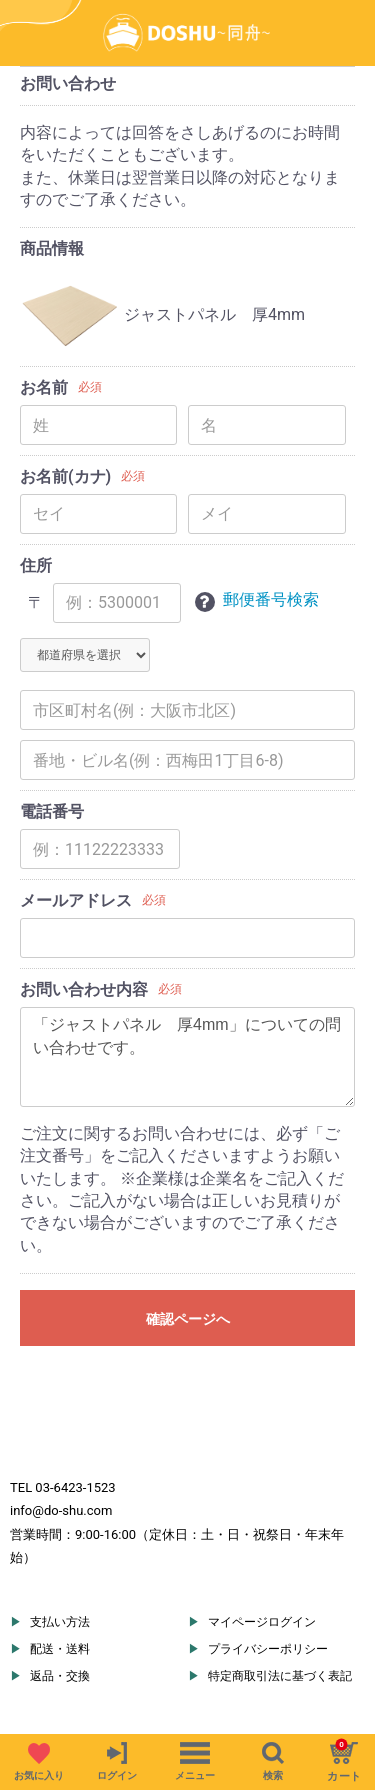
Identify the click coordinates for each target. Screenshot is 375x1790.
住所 (36, 565)
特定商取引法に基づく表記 (280, 1676)
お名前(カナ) (65, 476)
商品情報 (52, 248)
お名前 (44, 387)
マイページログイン (262, 1622)
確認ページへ (188, 1319)
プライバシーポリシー (268, 1649)
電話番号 (52, 811)
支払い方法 (60, 1622)
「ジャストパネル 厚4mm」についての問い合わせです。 (187, 1057)
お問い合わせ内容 (84, 989)
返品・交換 (60, 1676)
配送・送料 (60, 1649)
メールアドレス (76, 900)
